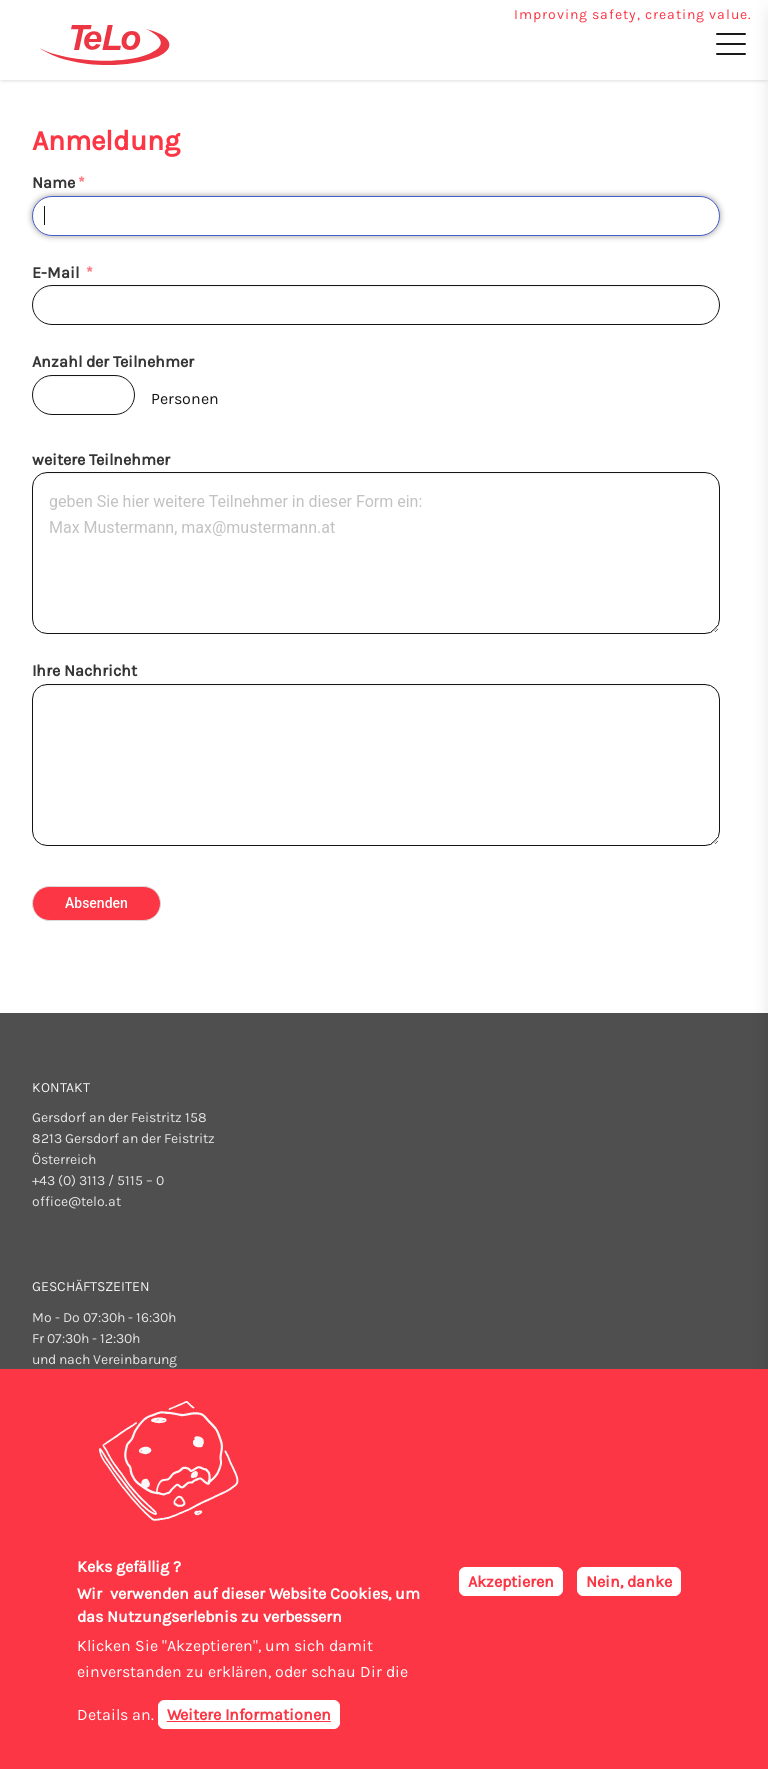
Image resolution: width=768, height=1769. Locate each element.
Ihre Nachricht (84, 670)
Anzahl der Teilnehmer (113, 361)
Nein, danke (629, 1581)
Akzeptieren (511, 1581)
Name (53, 182)
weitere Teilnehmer (101, 459)
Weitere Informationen (249, 1715)
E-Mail (57, 272)
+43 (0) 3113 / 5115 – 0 (98, 1180)
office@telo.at (76, 1201)
